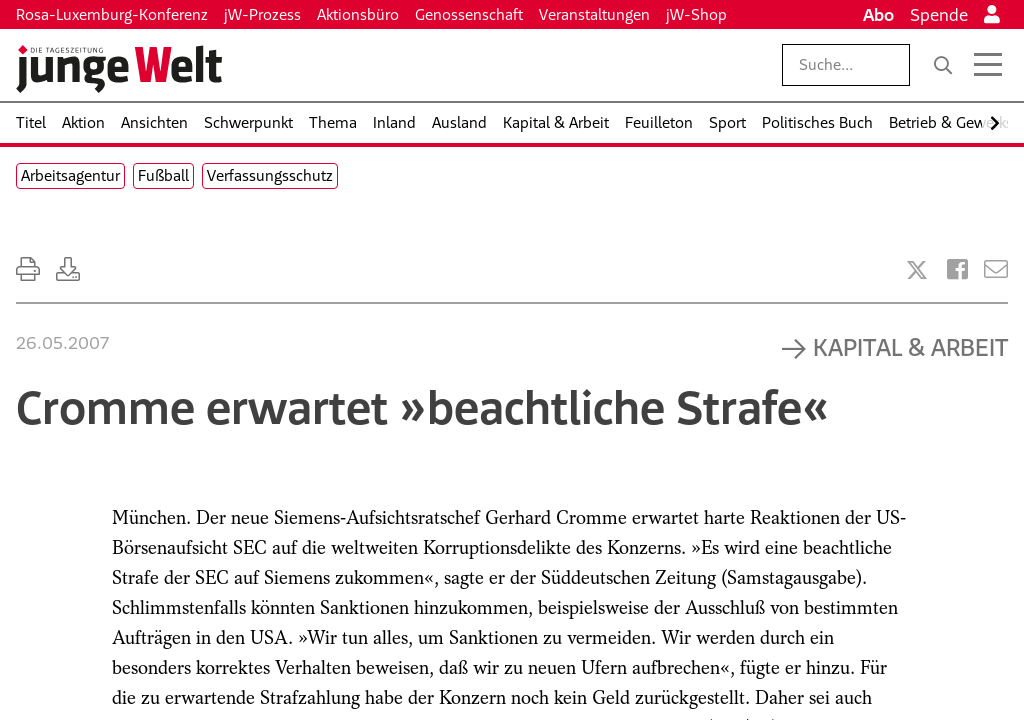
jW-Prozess (262, 14)
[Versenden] (996, 269)
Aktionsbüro (358, 14)
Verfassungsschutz (270, 175)
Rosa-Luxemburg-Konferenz (112, 14)
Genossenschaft (469, 14)
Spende (939, 15)
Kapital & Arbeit (910, 347)
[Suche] (943, 65)
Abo (878, 15)
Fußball (163, 175)
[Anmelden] (992, 15)
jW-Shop (696, 14)
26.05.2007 (62, 343)
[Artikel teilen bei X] (917, 270)
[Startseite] (119, 69)
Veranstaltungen (594, 14)
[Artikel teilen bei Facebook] (957, 269)
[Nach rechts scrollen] (995, 123)
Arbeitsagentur (70, 175)
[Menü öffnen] (988, 65)
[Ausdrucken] (28, 269)
